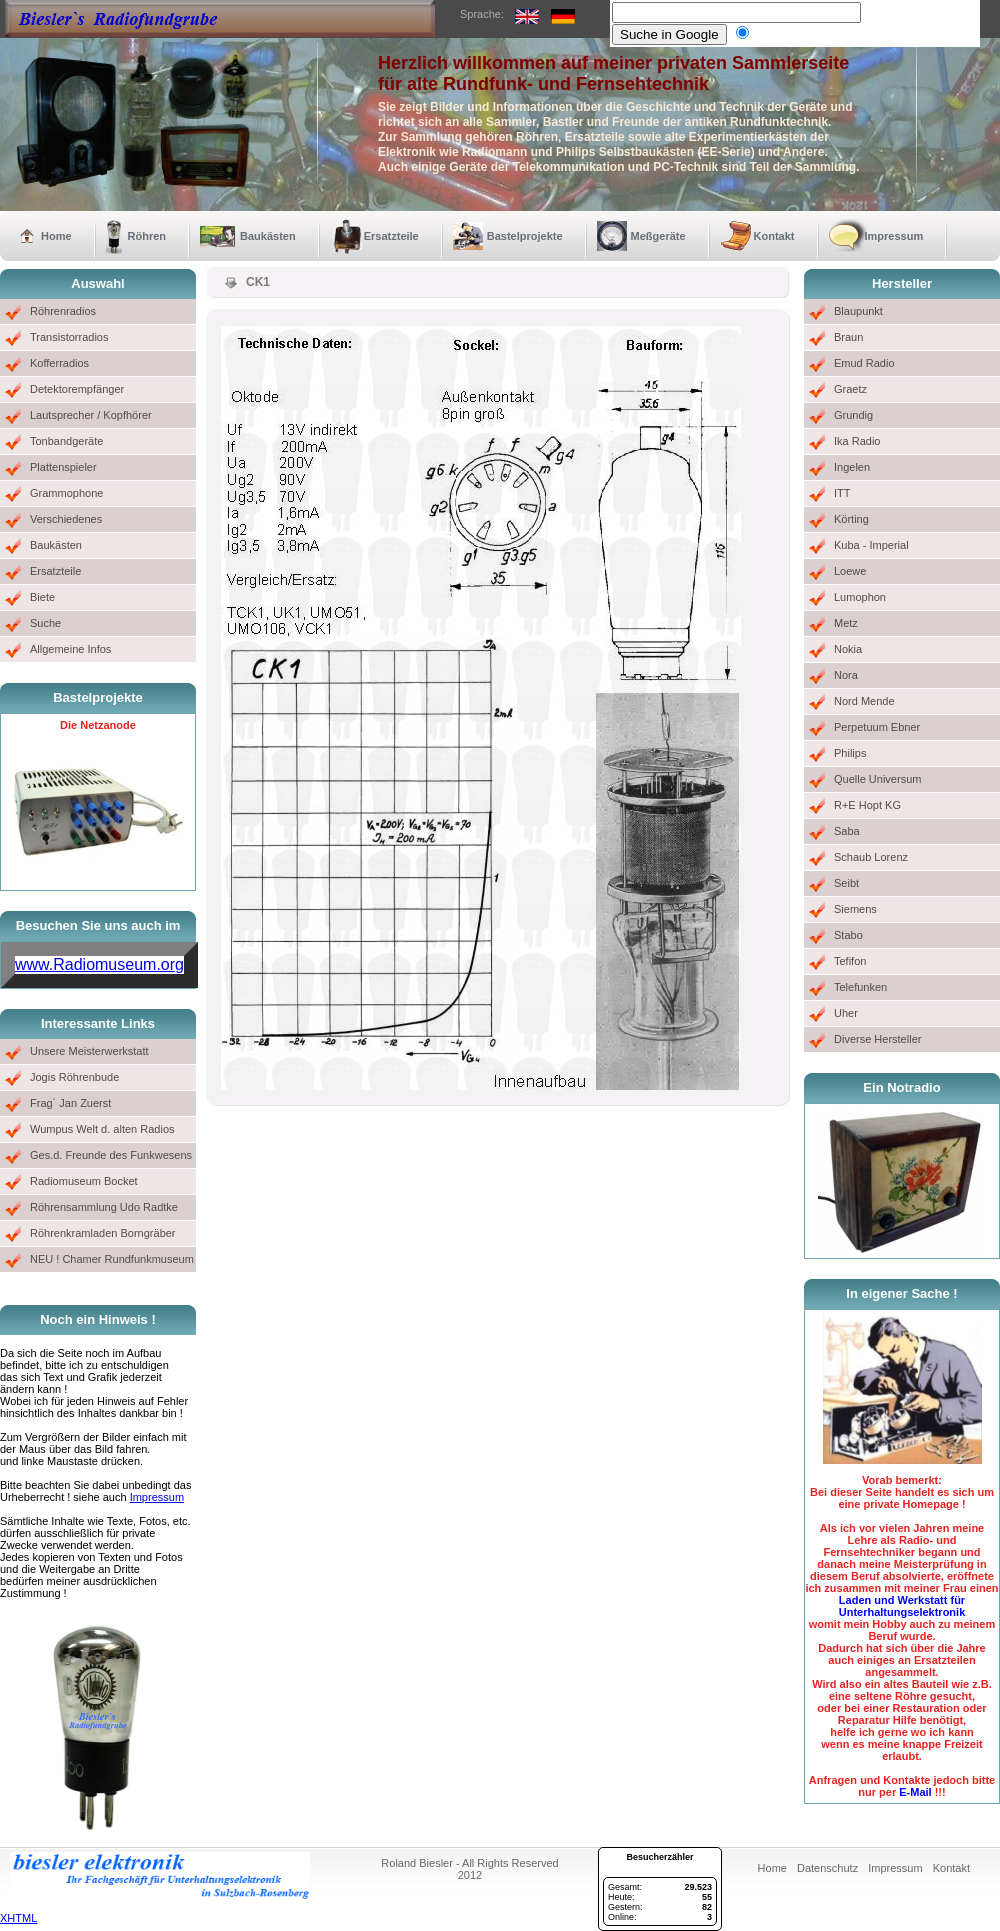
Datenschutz (827, 1868)
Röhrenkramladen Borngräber (103, 1233)
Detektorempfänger (77, 389)
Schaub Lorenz (871, 857)
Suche (45, 623)
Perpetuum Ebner (877, 727)
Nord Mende (864, 701)
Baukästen (268, 236)
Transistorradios (69, 337)
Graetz (850, 389)
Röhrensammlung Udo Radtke (104, 1207)
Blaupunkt (858, 311)
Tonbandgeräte (66, 441)
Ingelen (852, 467)
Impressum (894, 236)
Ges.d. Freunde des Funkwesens (111, 1155)
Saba (847, 831)
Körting (851, 519)
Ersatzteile (391, 236)
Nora (846, 675)
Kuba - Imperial (871, 545)
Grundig (853, 415)
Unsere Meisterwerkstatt (89, 1051)
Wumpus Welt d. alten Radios (102, 1129)
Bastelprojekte (525, 236)
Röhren (147, 236)
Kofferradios (59, 363)
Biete (42, 597)
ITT (842, 493)
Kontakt (774, 236)
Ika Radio (857, 441)
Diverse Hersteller (877, 1039)
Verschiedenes (66, 519)
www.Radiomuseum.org (99, 964)
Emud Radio (864, 363)
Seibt (846, 883)
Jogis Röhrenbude (74, 1077)
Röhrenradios (63, 311)
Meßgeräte (658, 236)
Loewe (850, 571)
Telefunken (860, 987)
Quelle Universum (877, 779)
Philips (850, 753)
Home (56, 236)
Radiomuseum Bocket (84, 1181)
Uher (846, 1013)
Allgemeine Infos (70, 649)
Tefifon (850, 961)
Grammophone (66, 493)
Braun (848, 337)
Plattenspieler (63, 467)
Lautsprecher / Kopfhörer (91, 415)
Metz (846, 623)
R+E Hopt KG (867, 805)
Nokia (848, 649)
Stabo (848, 935)
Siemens (855, 909)
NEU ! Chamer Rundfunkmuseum (112, 1259)
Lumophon (860, 597)
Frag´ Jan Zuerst (70, 1103)
